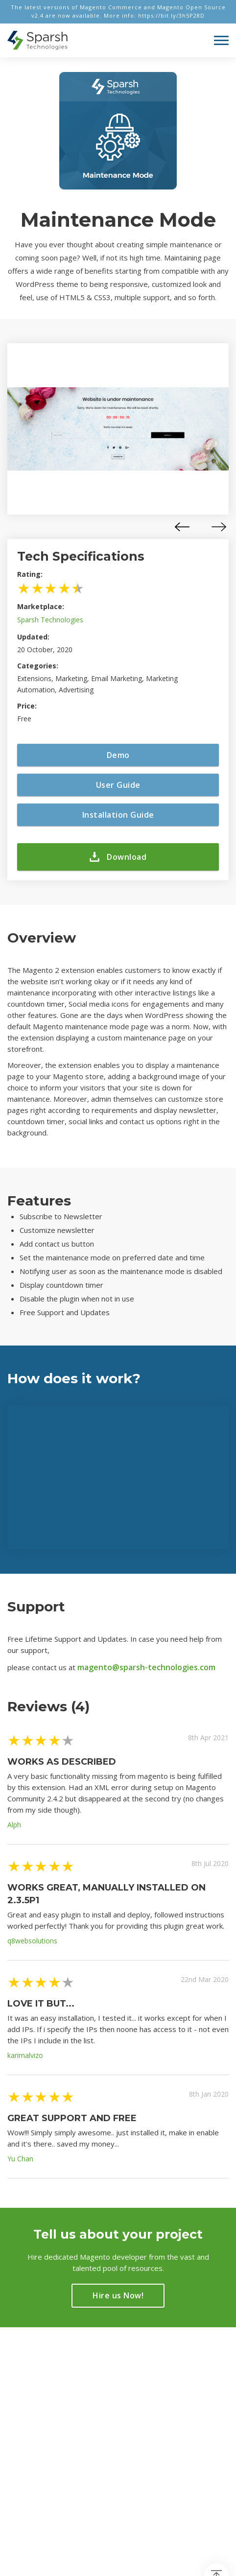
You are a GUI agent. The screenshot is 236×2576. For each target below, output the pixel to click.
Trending (22, 2376)
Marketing (24, 2404)
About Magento (152, 2390)
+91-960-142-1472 (48, 2470)
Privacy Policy (148, 2404)
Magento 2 (26, 2390)
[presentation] (182, 527)
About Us (141, 2376)
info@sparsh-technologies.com (37, 2452)
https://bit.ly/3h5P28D (171, 15)
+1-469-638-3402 (52, 2484)
